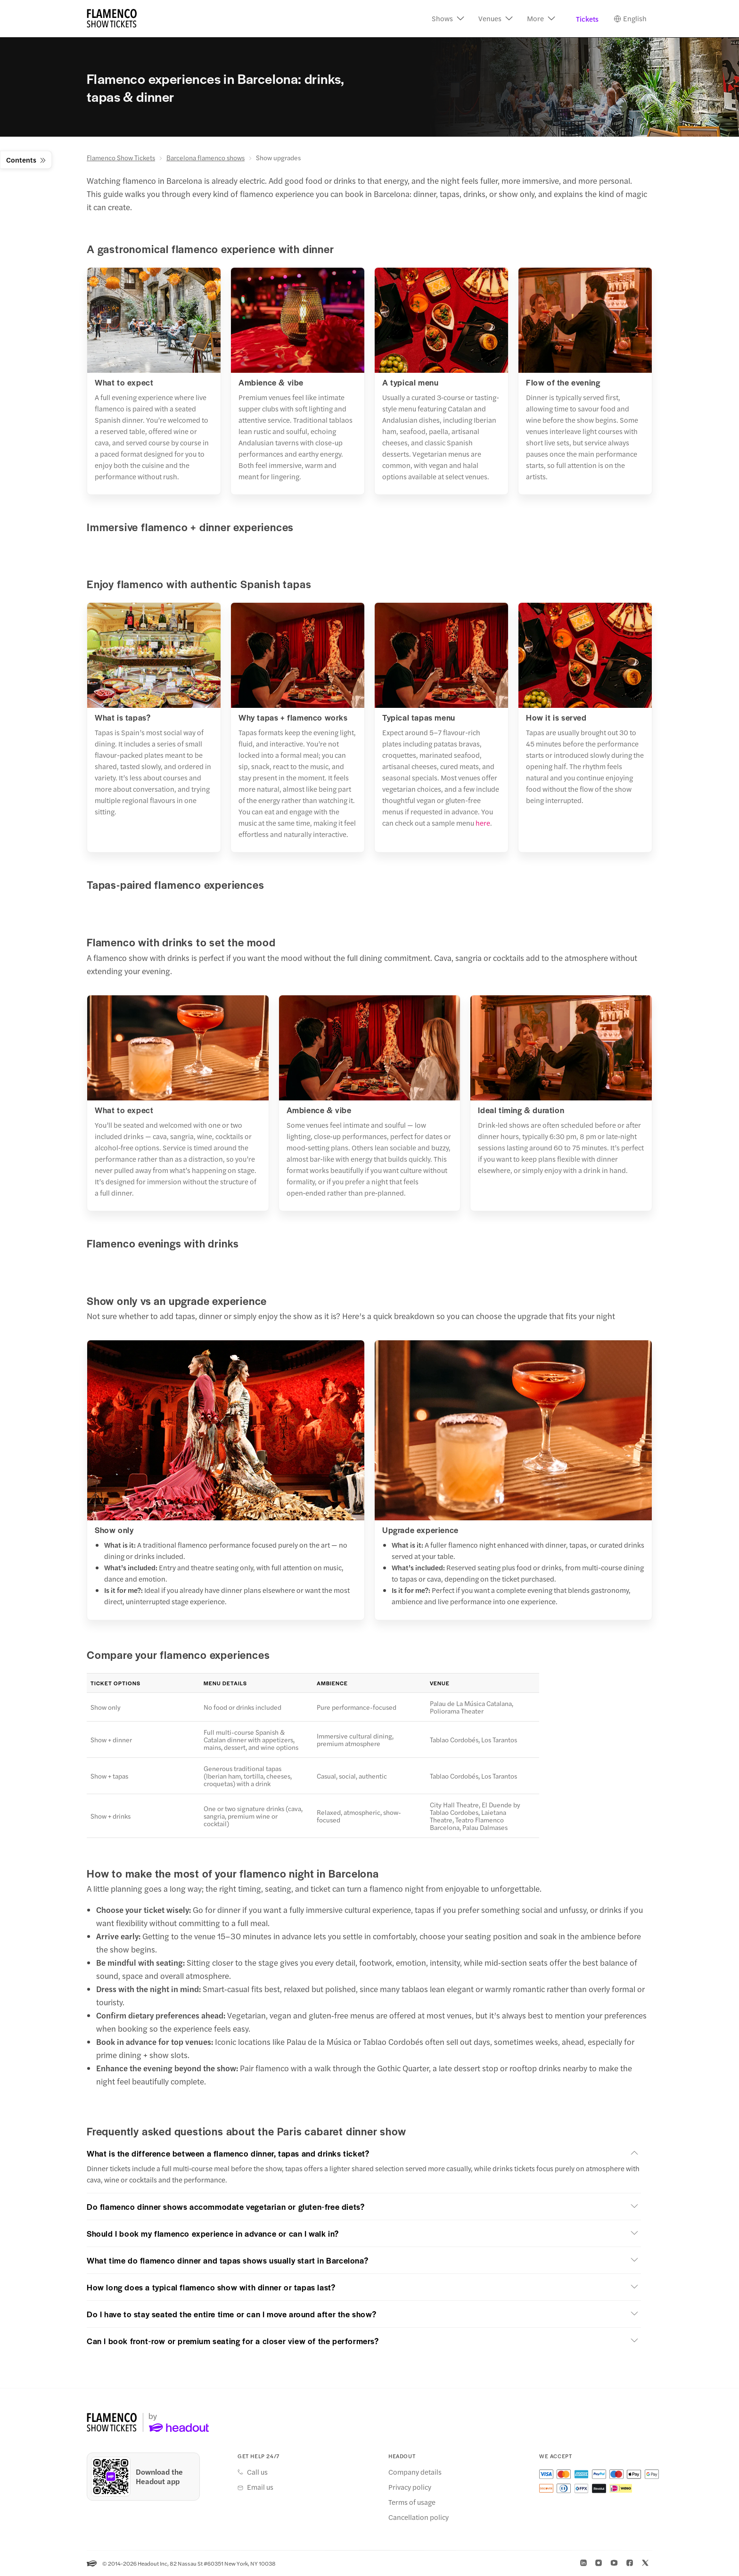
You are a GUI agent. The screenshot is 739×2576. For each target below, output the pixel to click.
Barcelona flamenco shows (205, 157)
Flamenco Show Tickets (121, 157)
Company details (415, 2472)
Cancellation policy (418, 2517)
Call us (257, 2472)
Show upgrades (278, 157)
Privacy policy (409, 2487)
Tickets (587, 19)
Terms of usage (411, 2502)
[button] (448, 19)
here (483, 823)
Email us (260, 2487)
